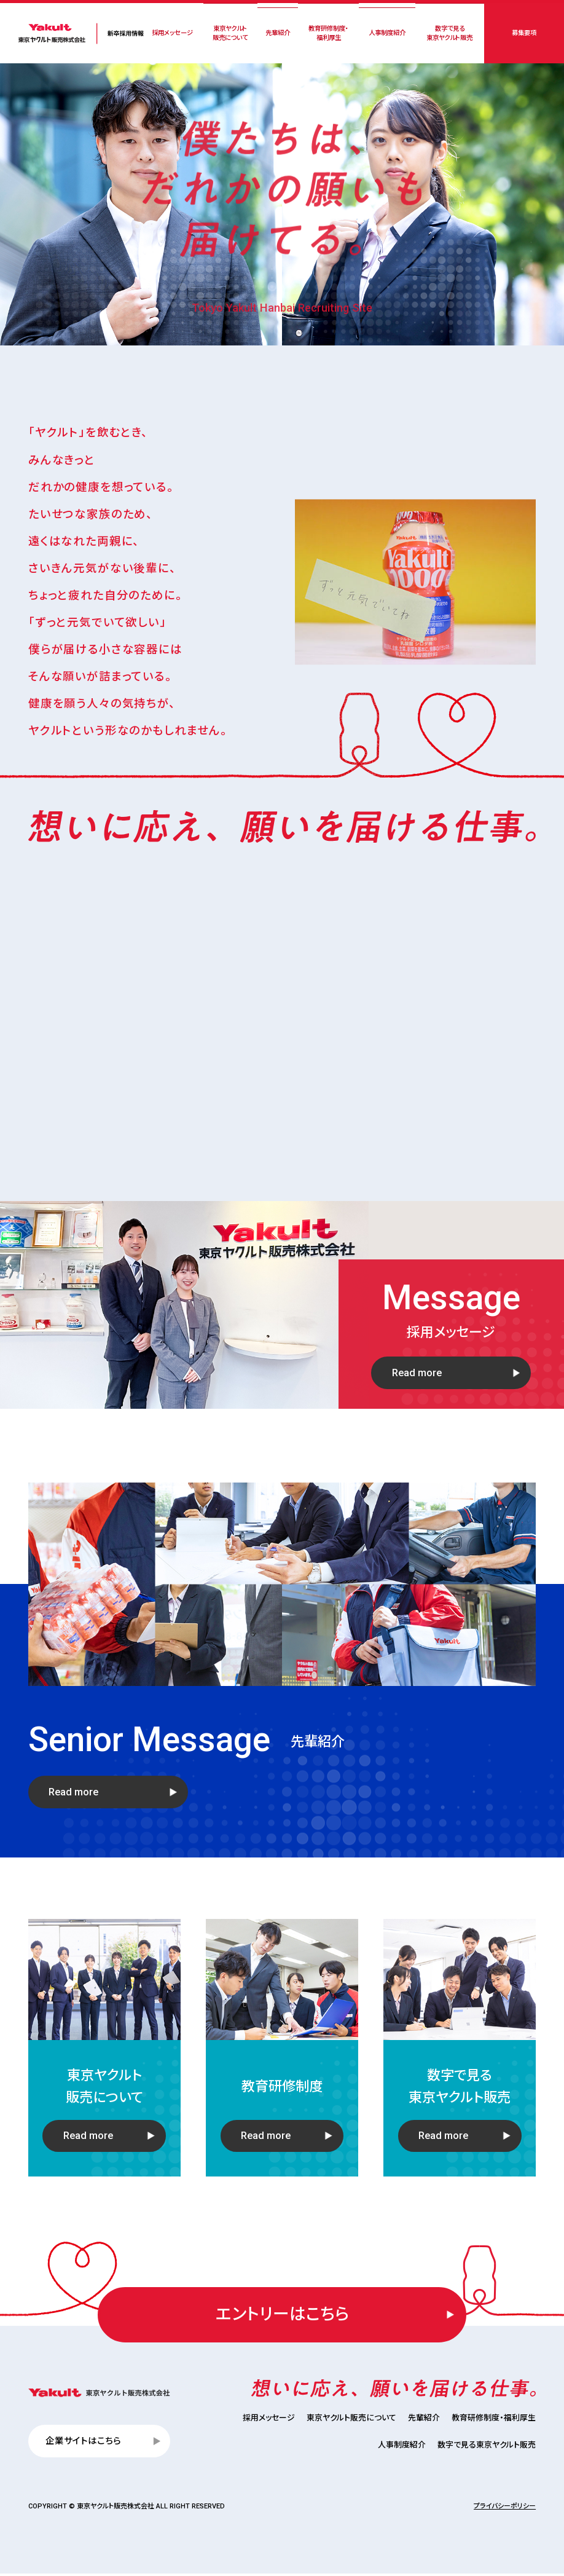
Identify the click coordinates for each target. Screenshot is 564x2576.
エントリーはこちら (282, 2316)
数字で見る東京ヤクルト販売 (449, 33)
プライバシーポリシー (505, 2509)
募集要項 (523, 33)
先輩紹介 (277, 33)
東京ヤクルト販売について (230, 33)
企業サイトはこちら (84, 2443)
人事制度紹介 (385, 33)
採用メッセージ (172, 33)
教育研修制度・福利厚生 (328, 33)
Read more (417, 1432)
